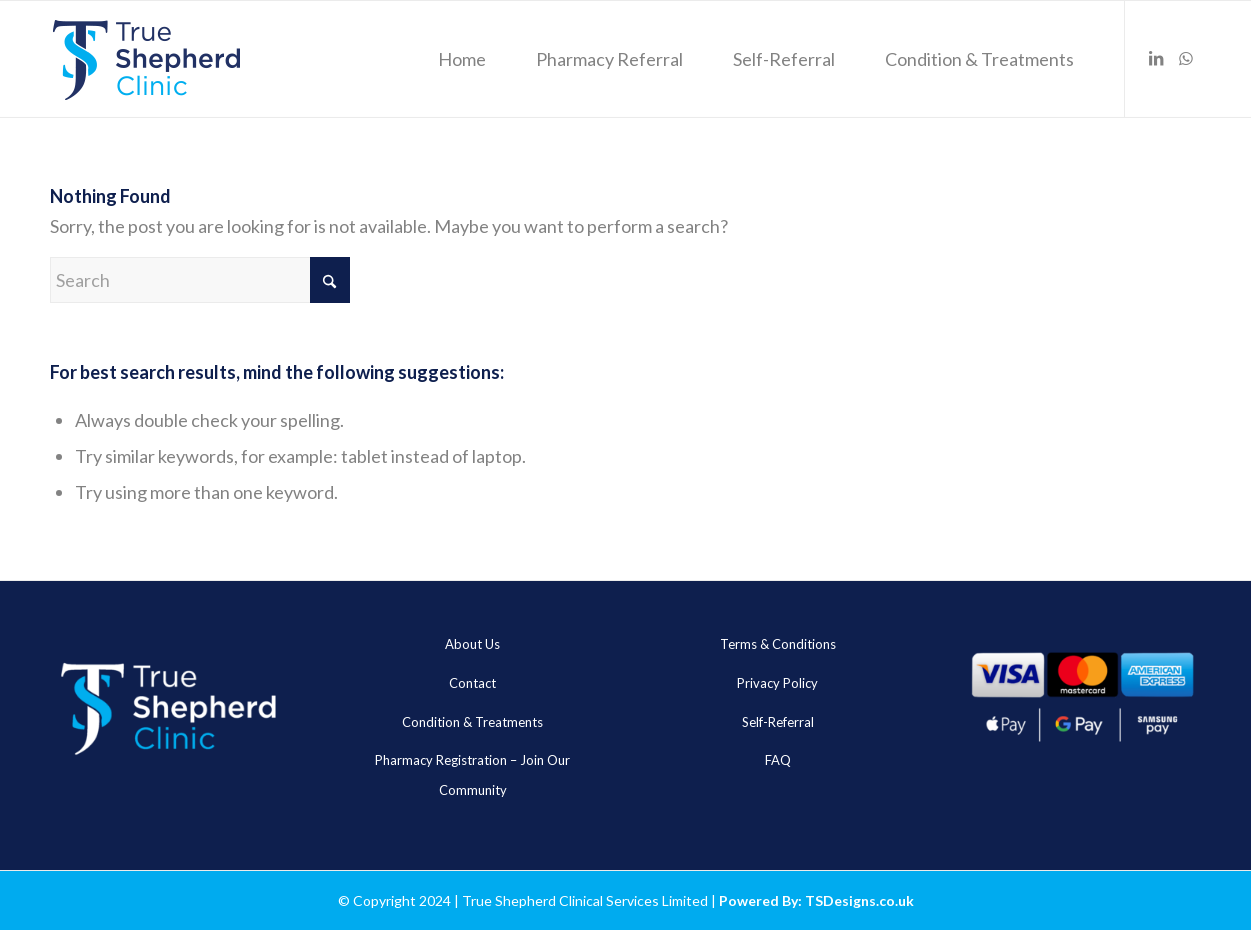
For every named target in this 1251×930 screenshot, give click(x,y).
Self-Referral (778, 722)
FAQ (778, 760)
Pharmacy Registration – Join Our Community (472, 775)
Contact (472, 683)
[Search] (200, 280)
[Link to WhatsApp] (1186, 58)
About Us (472, 644)
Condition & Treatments (472, 722)
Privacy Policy (777, 683)
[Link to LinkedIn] (1156, 58)
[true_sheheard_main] (146, 59)
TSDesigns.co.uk (859, 900)
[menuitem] (462, 59)
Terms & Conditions (778, 644)
